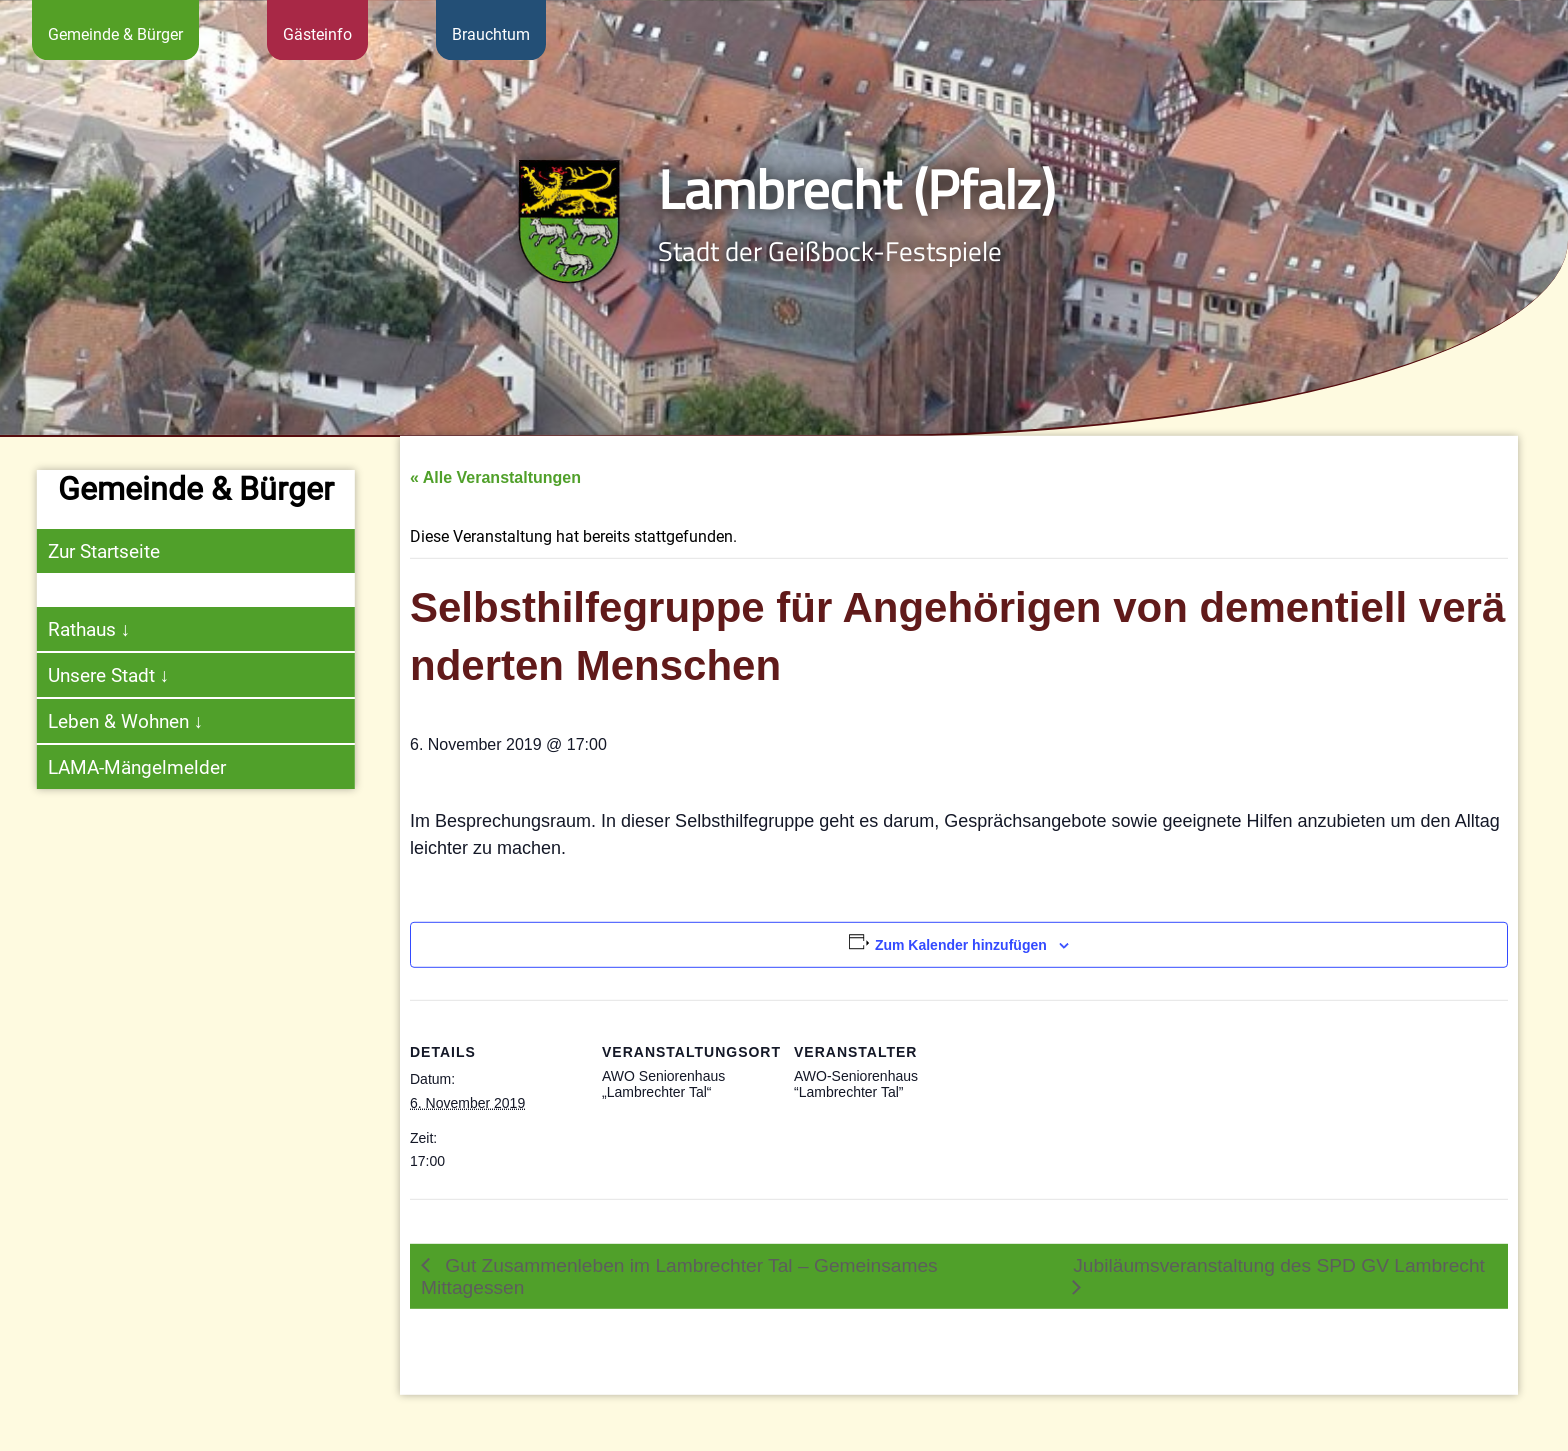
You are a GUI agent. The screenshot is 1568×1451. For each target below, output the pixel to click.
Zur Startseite (91, 551)
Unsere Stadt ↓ (96, 675)
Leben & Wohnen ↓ (113, 721)
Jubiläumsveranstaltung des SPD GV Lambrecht (1279, 1303)
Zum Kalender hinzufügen (961, 983)
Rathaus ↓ (76, 629)
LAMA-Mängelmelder (124, 767)
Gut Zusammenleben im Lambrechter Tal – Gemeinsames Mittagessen (679, 1314)
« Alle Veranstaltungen (495, 514)
